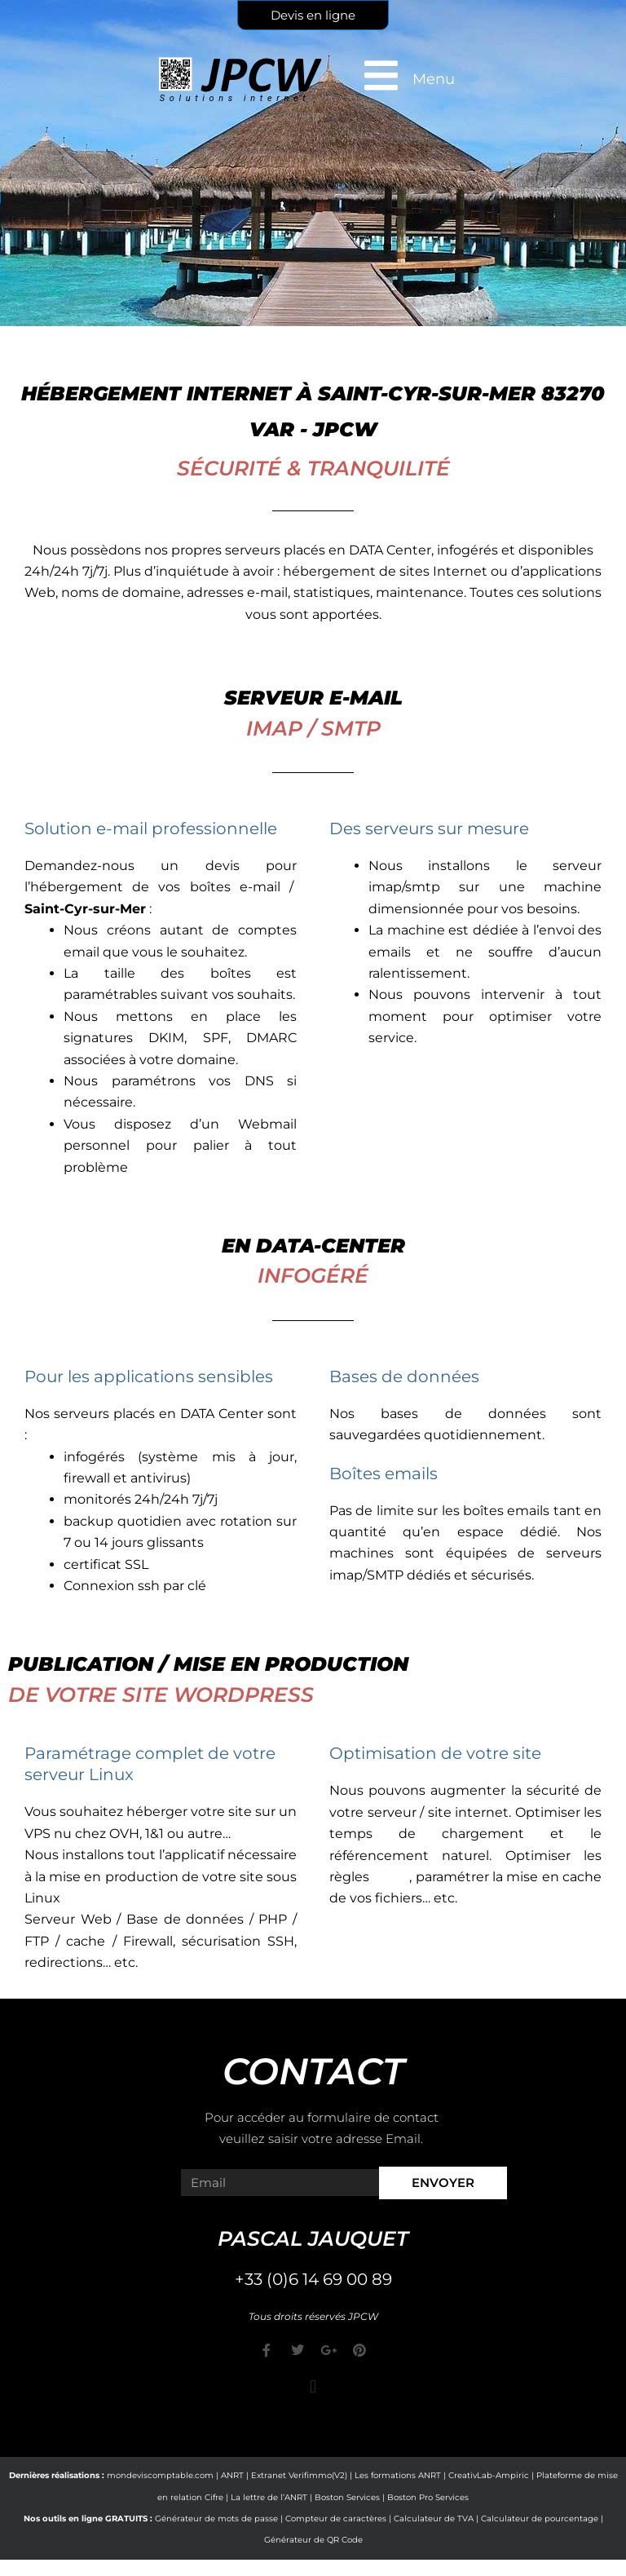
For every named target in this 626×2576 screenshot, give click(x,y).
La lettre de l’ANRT (269, 2497)
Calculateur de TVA (434, 2518)
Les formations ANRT (398, 2475)
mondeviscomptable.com (160, 2475)
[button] (312, 2386)
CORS (391, 1877)
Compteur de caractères (335, 2518)
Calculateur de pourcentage (539, 2518)
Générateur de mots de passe (216, 2518)
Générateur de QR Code (313, 2539)
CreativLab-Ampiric (488, 2475)
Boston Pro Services (428, 2497)
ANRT (232, 2475)
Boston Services (347, 2497)
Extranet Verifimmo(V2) (299, 2475)
